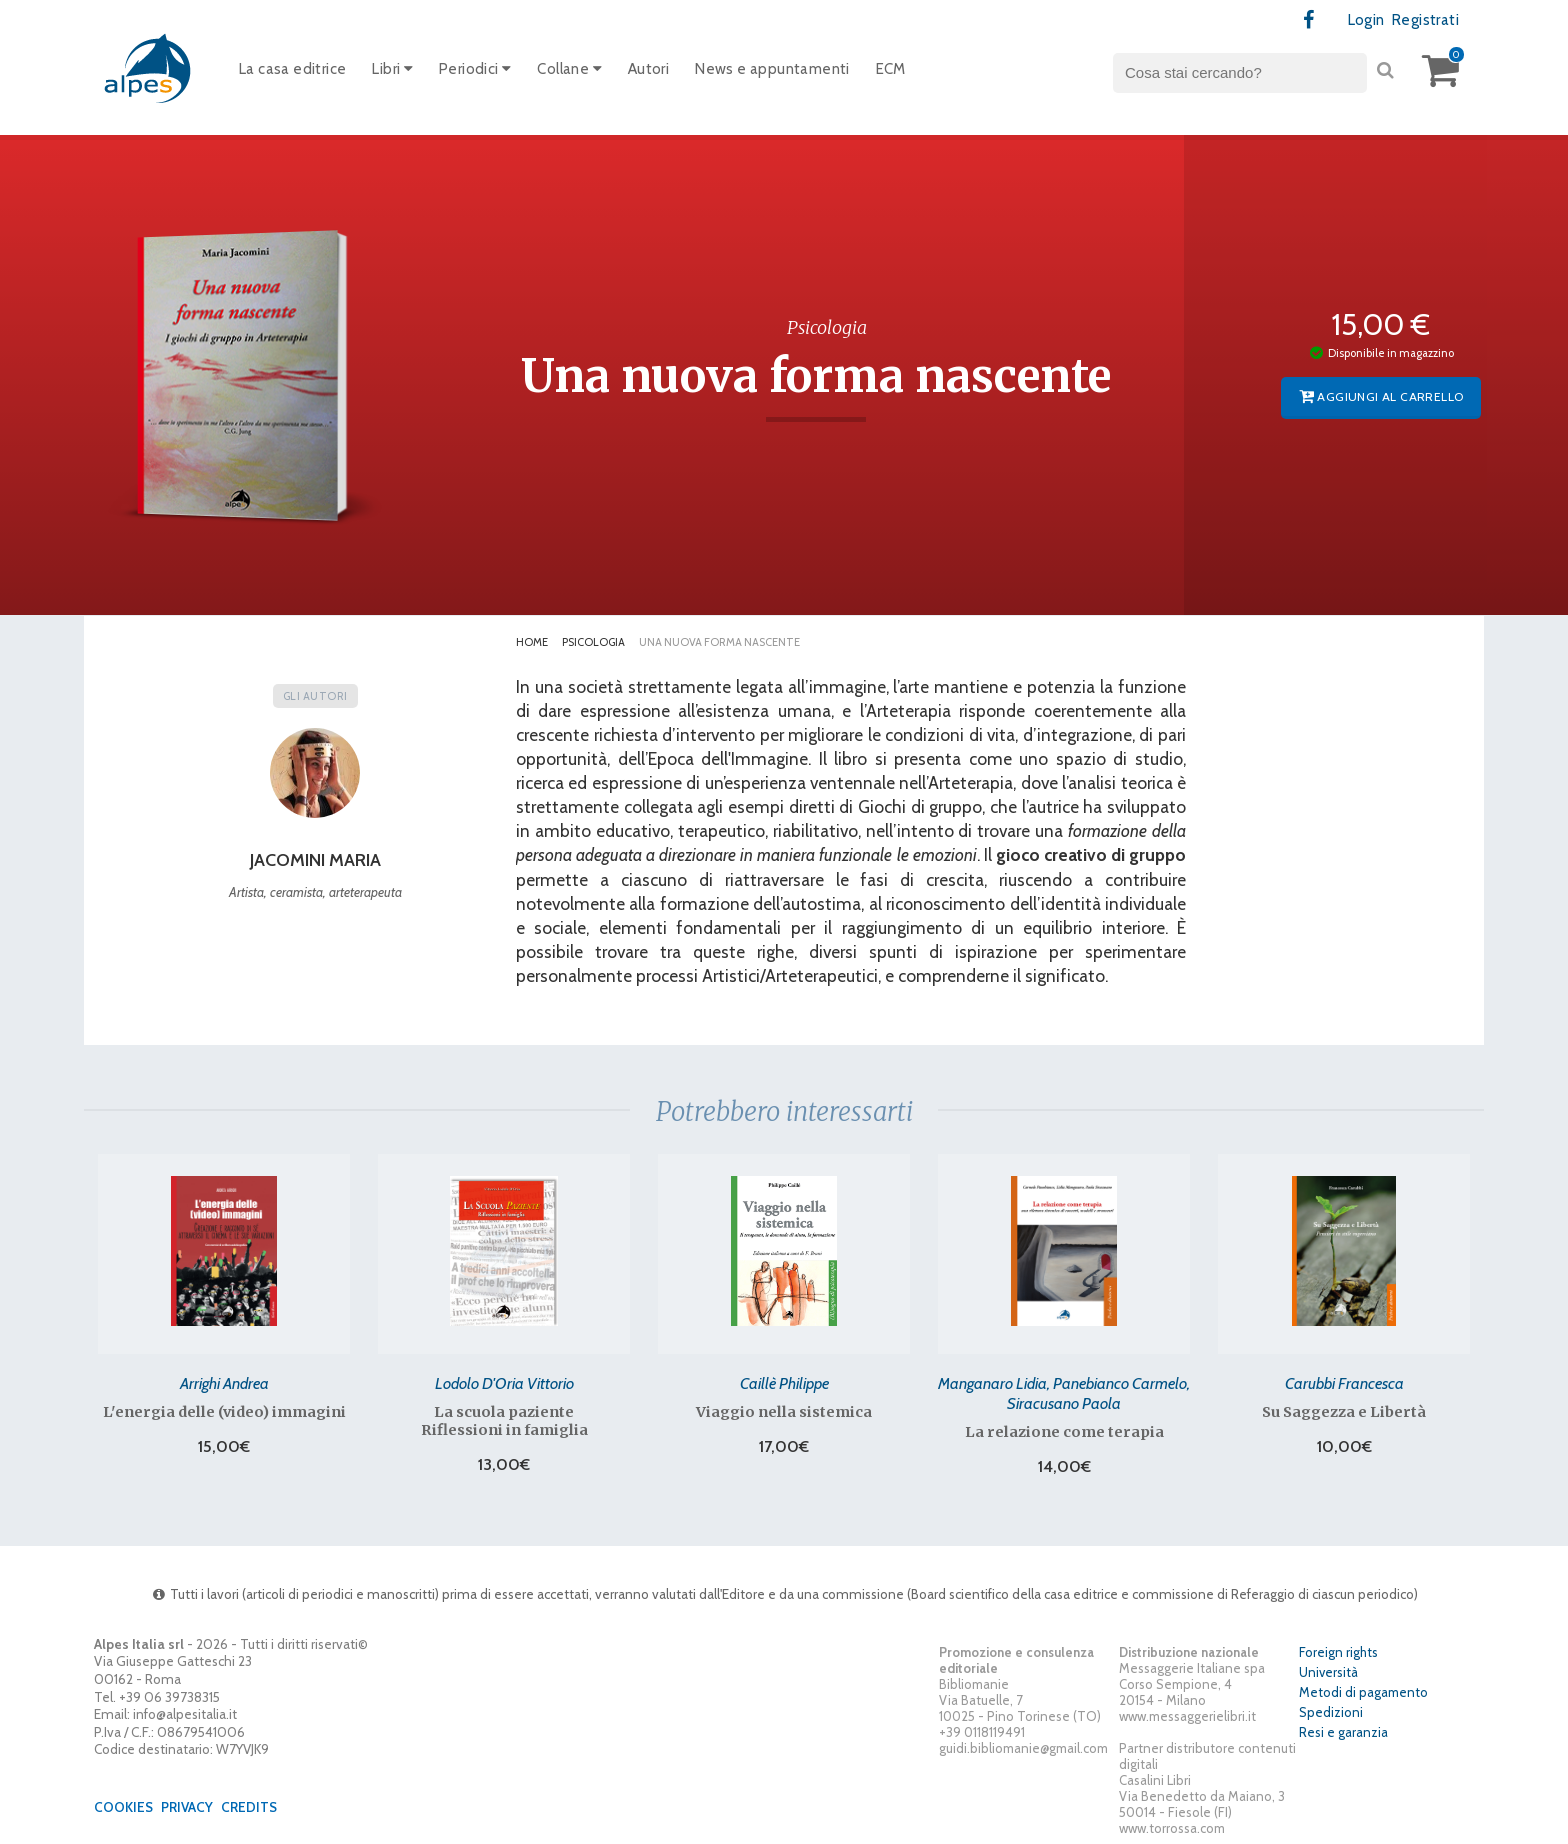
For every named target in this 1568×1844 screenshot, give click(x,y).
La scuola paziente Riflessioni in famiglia (504, 1421)
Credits (249, 1807)
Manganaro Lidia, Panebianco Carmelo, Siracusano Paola (1064, 1393)
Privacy (187, 1807)
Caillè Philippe (784, 1383)
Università (1328, 1672)
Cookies (123, 1807)
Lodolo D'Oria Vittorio (504, 1383)
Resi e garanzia (1343, 1732)
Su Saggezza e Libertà (1344, 1412)
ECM (891, 69)
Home (532, 642)
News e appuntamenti (772, 69)
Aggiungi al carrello (1381, 396)
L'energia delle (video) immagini (224, 1412)
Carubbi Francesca (1344, 1383)
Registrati (1425, 20)
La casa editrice (292, 69)
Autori (648, 69)
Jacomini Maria (315, 860)
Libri (392, 69)
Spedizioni (1331, 1712)
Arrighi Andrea (224, 1383)
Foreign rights (1338, 1652)
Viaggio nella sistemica (784, 1412)
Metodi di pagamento (1363, 1692)
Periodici (475, 69)
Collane (569, 69)
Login (1366, 20)
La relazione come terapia (1064, 1432)
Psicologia (593, 642)
